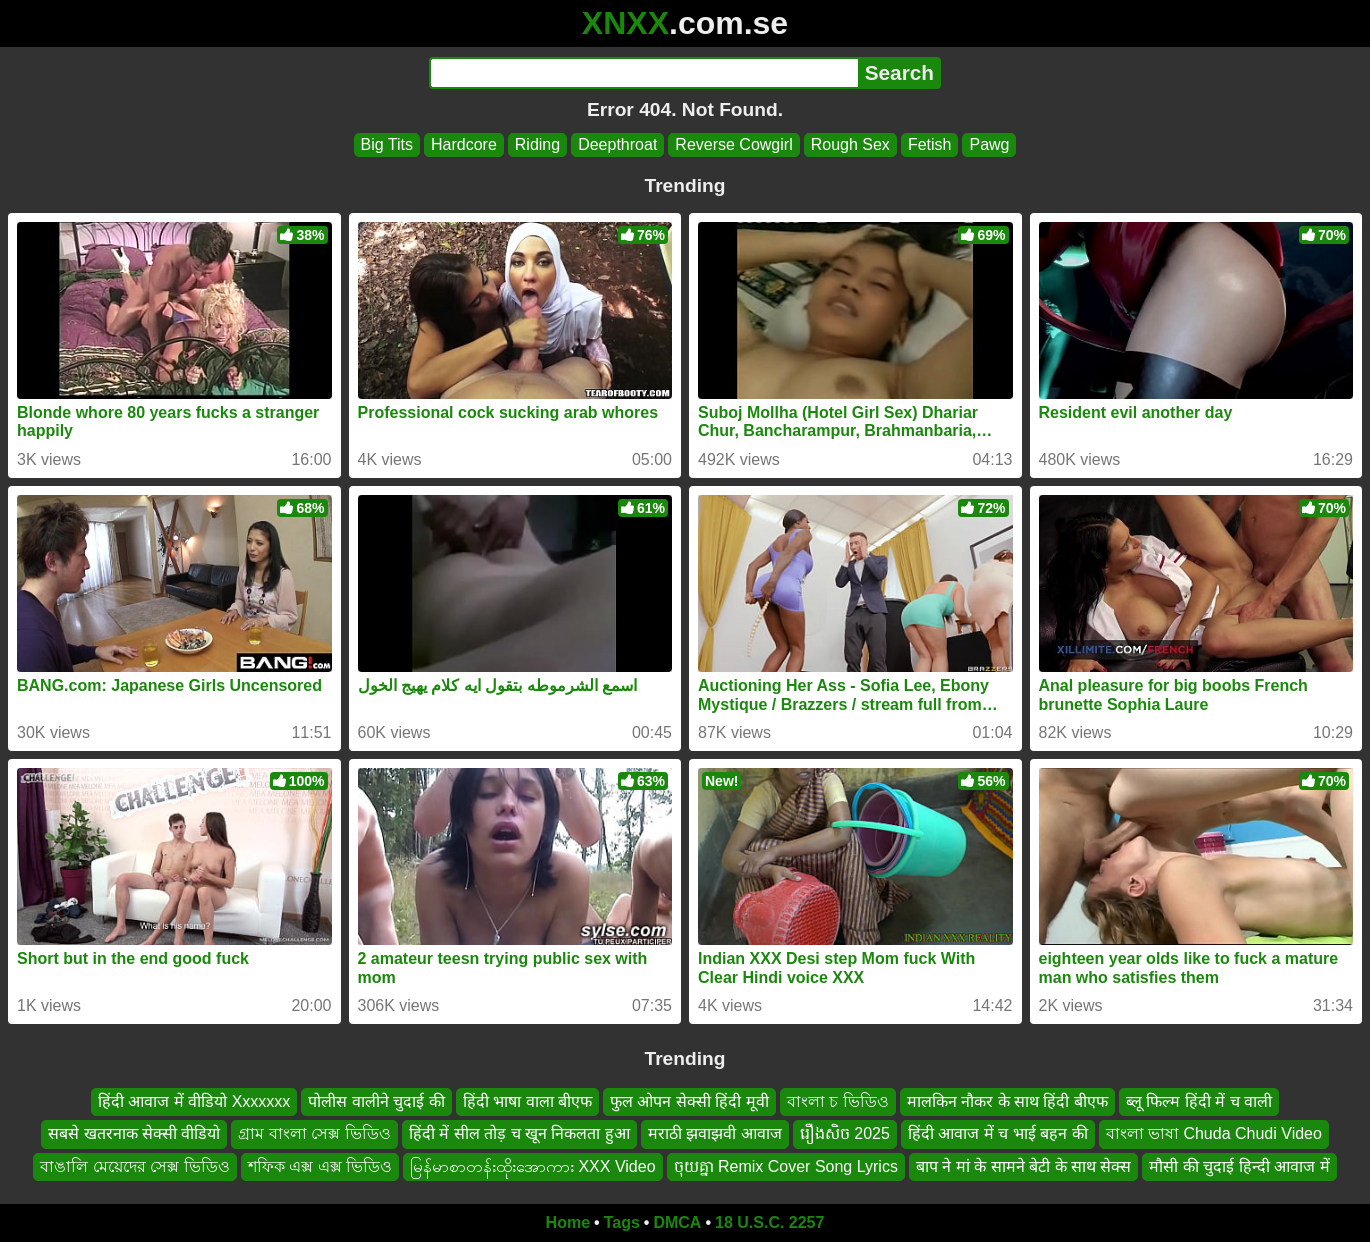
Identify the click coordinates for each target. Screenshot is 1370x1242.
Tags (622, 1222)
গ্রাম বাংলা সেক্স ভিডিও (314, 1134)
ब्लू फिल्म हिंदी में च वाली (1199, 1101)
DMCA (677, 1222)
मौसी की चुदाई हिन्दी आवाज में (1239, 1166)
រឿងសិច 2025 (845, 1134)
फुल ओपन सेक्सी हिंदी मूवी (689, 1101)
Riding (537, 144)
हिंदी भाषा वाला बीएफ (527, 1101)
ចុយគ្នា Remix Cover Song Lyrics (786, 1166)
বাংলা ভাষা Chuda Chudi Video (1214, 1134)
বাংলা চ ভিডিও (838, 1101)
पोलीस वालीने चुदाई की (376, 1101)
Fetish (930, 144)
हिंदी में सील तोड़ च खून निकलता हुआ (519, 1134)
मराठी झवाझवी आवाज (715, 1134)
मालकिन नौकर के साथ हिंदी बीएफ (1007, 1101)
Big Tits (387, 144)
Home (568, 1222)
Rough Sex (850, 144)
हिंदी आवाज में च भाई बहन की (998, 1134)
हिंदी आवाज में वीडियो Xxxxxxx (194, 1101)
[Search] (643, 73)
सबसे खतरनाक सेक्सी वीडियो (134, 1134)
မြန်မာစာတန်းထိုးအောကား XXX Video (533, 1166)
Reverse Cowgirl (733, 144)
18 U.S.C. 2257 (769, 1222)
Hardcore (464, 144)
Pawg (989, 144)
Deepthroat (617, 144)
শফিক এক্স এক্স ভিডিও (320, 1166)
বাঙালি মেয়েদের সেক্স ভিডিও (134, 1166)
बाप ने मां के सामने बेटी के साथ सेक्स (1024, 1166)
